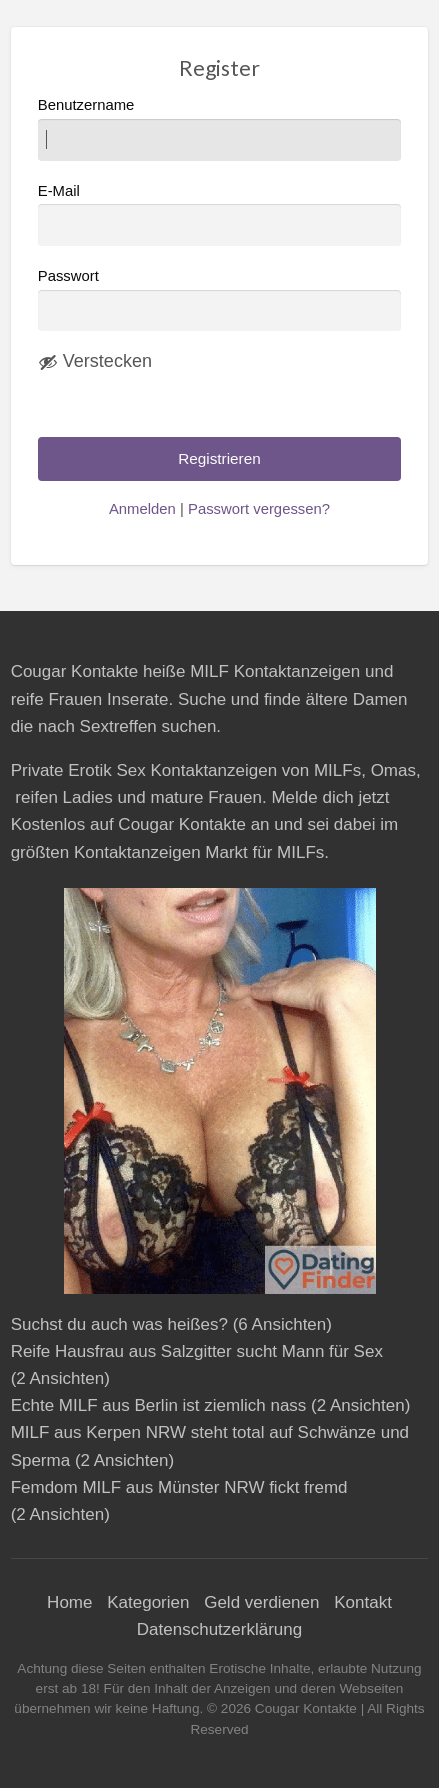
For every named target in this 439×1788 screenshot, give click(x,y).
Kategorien (148, 1602)
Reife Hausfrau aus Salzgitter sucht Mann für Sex (197, 1351)
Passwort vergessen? (259, 509)
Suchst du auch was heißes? (119, 1324)
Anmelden (142, 509)
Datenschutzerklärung (219, 1629)
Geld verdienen (261, 1602)
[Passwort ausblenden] (95, 362)
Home (69, 1602)
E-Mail (220, 214)
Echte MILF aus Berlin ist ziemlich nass (159, 1405)
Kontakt (363, 1602)
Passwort (68, 276)
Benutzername (220, 128)
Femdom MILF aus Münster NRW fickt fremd (179, 1487)
